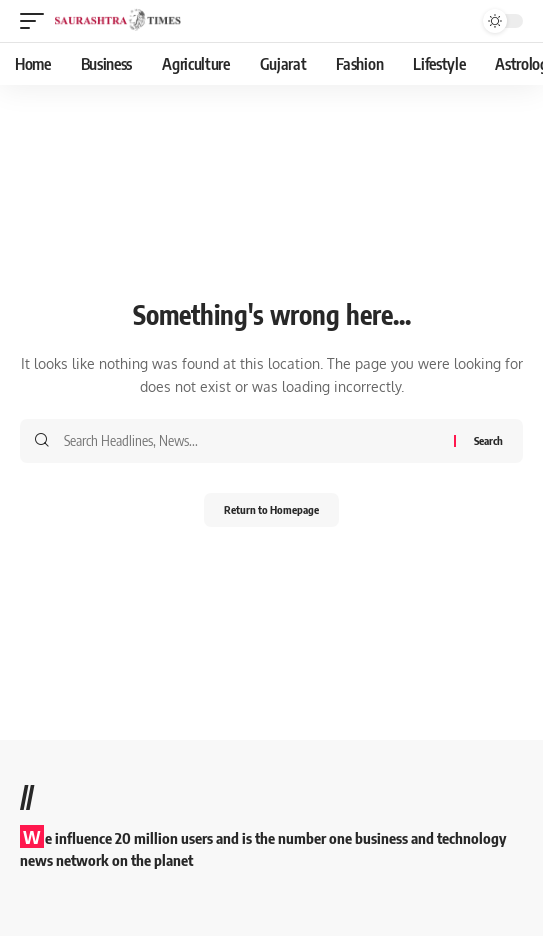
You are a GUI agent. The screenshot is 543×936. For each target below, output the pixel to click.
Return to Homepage (271, 509)
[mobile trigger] (37, 21)
